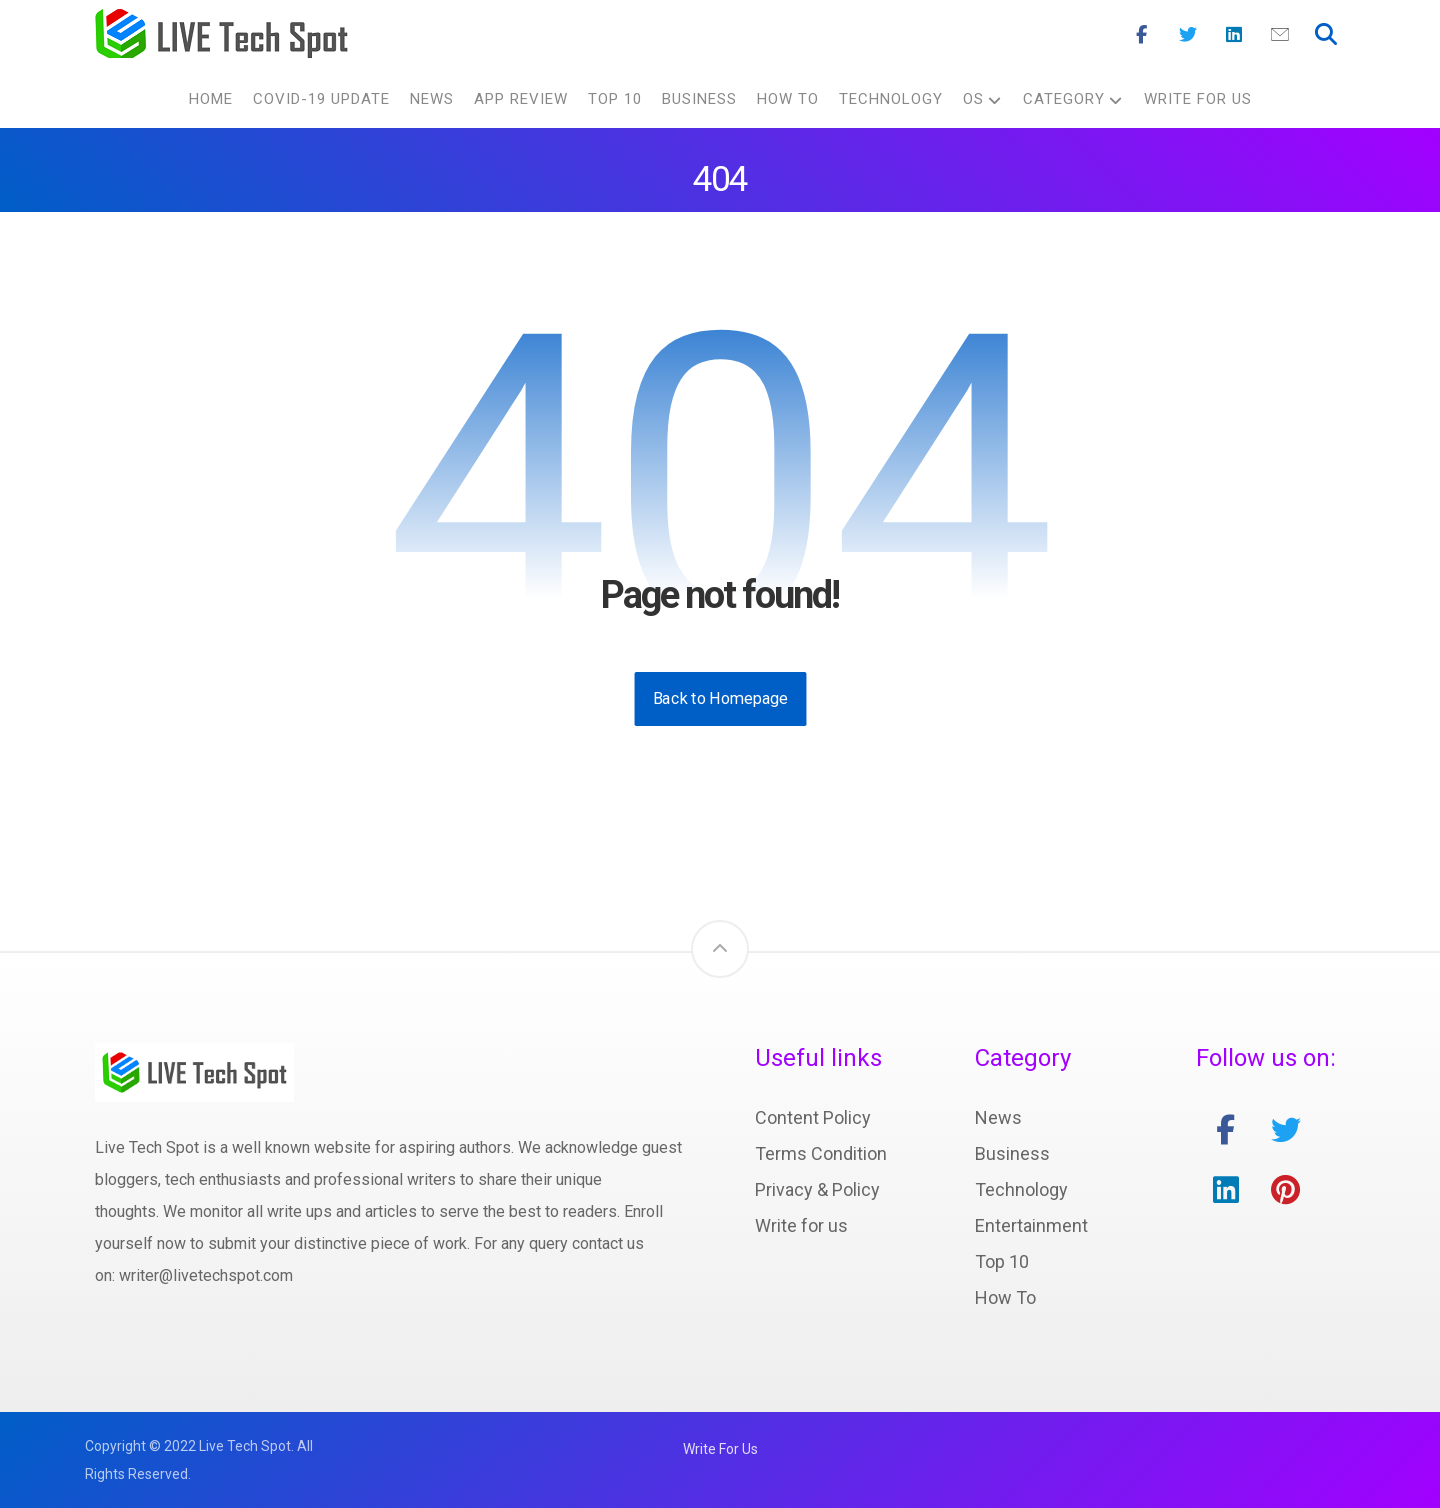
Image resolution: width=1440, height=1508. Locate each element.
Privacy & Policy (817, 1189)
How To (1005, 1297)
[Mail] (1280, 35)
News (998, 1117)
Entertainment (1031, 1225)
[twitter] (1286, 1130)
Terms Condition (821, 1153)
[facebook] (1226, 1130)
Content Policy (813, 1117)
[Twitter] (1188, 35)
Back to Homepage (720, 698)
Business (1012, 1153)
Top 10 (1002, 1261)
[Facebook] (1142, 35)
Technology (1021, 1189)
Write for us (801, 1225)
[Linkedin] (1234, 35)
